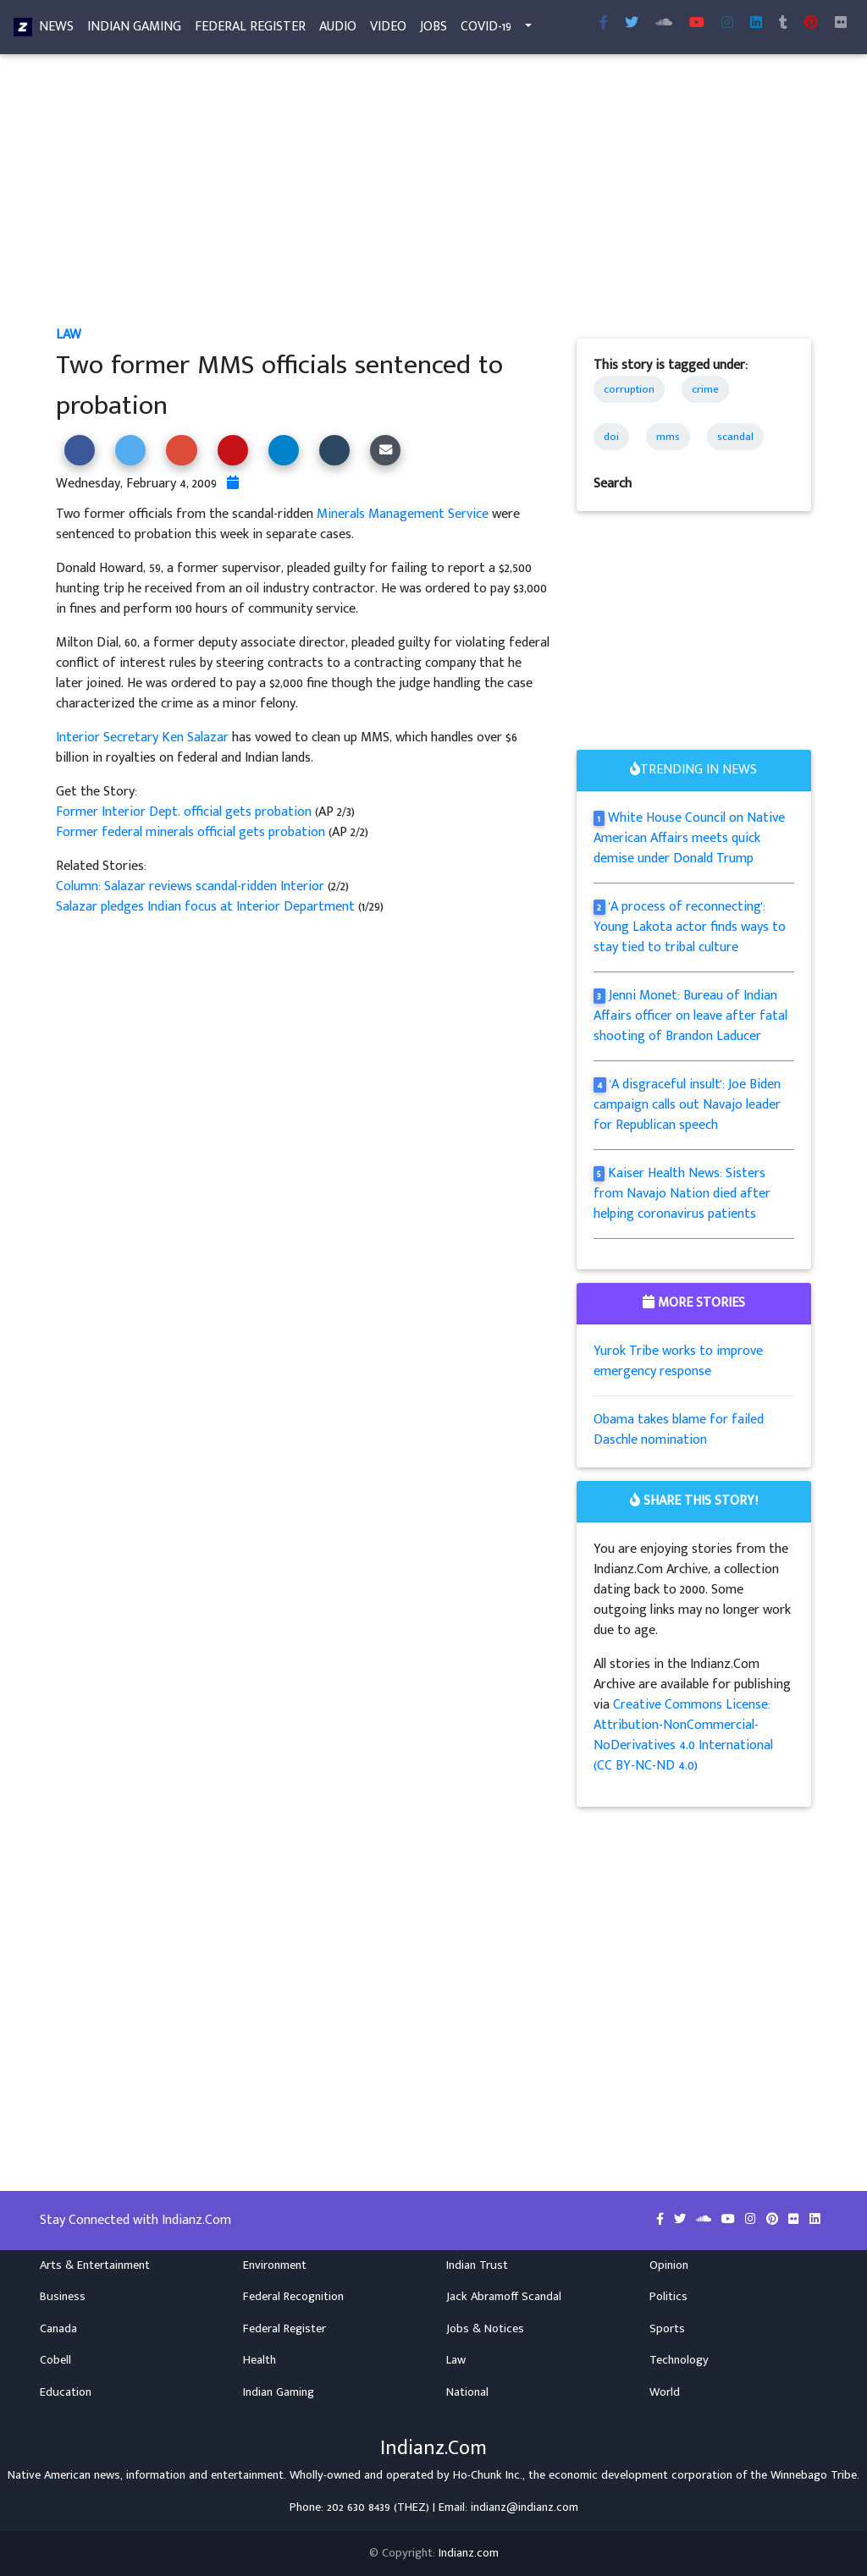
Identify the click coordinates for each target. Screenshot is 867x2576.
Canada (58, 2329)
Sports (667, 2329)
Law (68, 334)
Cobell (55, 2360)
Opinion (668, 2265)
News (56, 30)
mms (668, 436)
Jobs (433, 30)
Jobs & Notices (485, 2329)
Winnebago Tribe (813, 2475)
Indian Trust (477, 2265)
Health (259, 2360)
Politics (668, 2297)
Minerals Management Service (403, 514)
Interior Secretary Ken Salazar (142, 737)
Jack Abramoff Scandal (503, 2297)
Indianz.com (469, 2553)
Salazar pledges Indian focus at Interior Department (207, 906)
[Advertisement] (433, 199)
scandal (735, 436)
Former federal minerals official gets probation (190, 832)
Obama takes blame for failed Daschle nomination (679, 1429)
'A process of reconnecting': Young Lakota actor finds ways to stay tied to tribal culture (690, 927)
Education (65, 2392)
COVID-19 (486, 30)
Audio (337, 30)
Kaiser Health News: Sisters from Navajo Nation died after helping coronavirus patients (682, 1193)
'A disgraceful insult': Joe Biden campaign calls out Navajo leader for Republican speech (687, 1105)
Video (388, 30)
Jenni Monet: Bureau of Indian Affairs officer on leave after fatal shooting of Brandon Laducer (690, 1016)
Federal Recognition (293, 2297)
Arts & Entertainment (95, 2265)
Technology (679, 2360)
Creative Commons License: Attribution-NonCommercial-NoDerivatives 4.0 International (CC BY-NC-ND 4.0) (683, 1735)
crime (705, 389)
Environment (274, 2265)
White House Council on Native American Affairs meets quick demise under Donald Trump (690, 838)
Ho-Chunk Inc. (487, 2475)
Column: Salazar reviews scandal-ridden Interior (192, 886)
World (664, 2392)
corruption (629, 389)
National (467, 2392)
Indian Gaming (134, 30)
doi (611, 436)
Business (63, 2297)
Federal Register (250, 30)
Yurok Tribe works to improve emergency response (678, 1361)
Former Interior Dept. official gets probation (185, 812)
